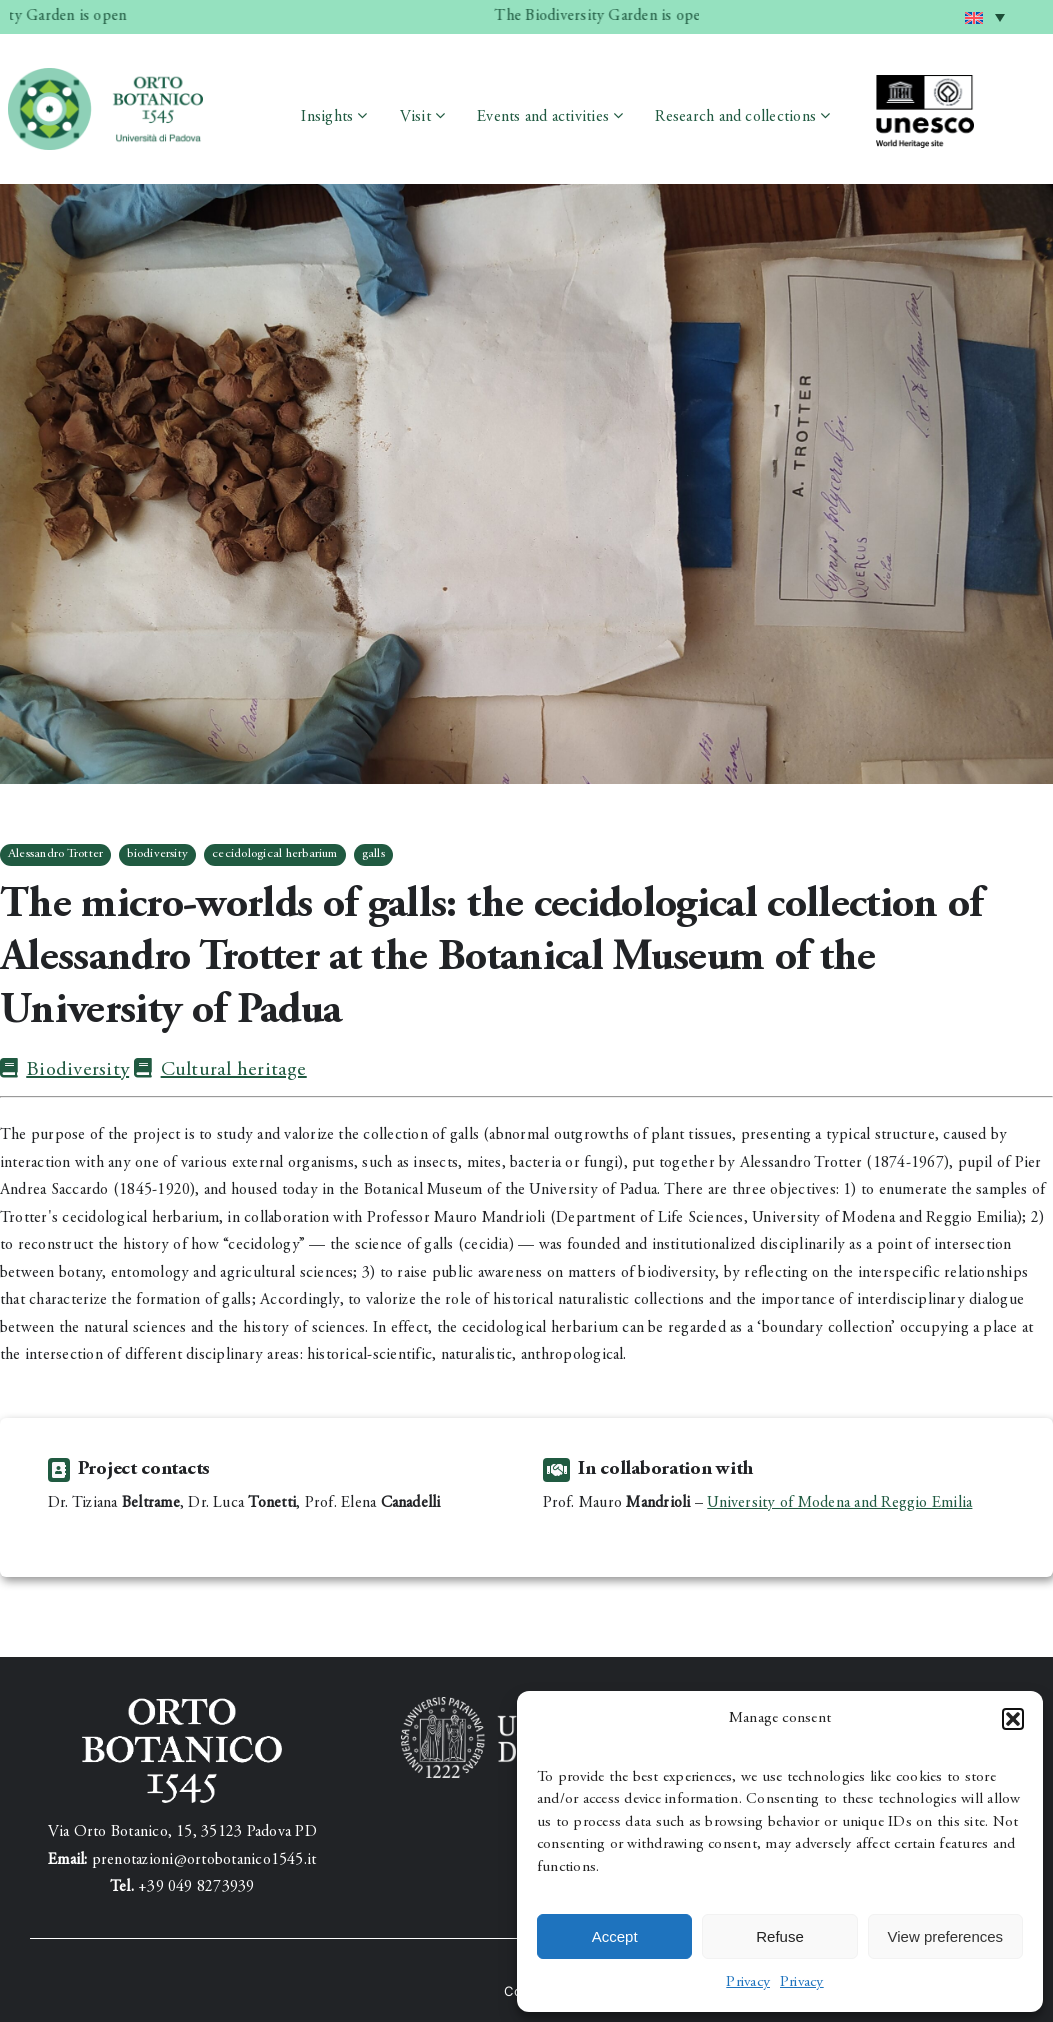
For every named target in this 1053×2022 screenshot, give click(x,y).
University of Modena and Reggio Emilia (839, 1503)
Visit (415, 117)
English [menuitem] (989, 9)
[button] (1013, 1719)
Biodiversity (64, 1070)
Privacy (748, 1982)
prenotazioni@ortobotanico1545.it (204, 1860)
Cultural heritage (220, 1070)
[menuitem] (985, 17)
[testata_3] (105, 76)
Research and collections (735, 117)
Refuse (780, 1936)
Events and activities (543, 117)
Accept (615, 1936)
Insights (327, 117)
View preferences (946, 1936)
